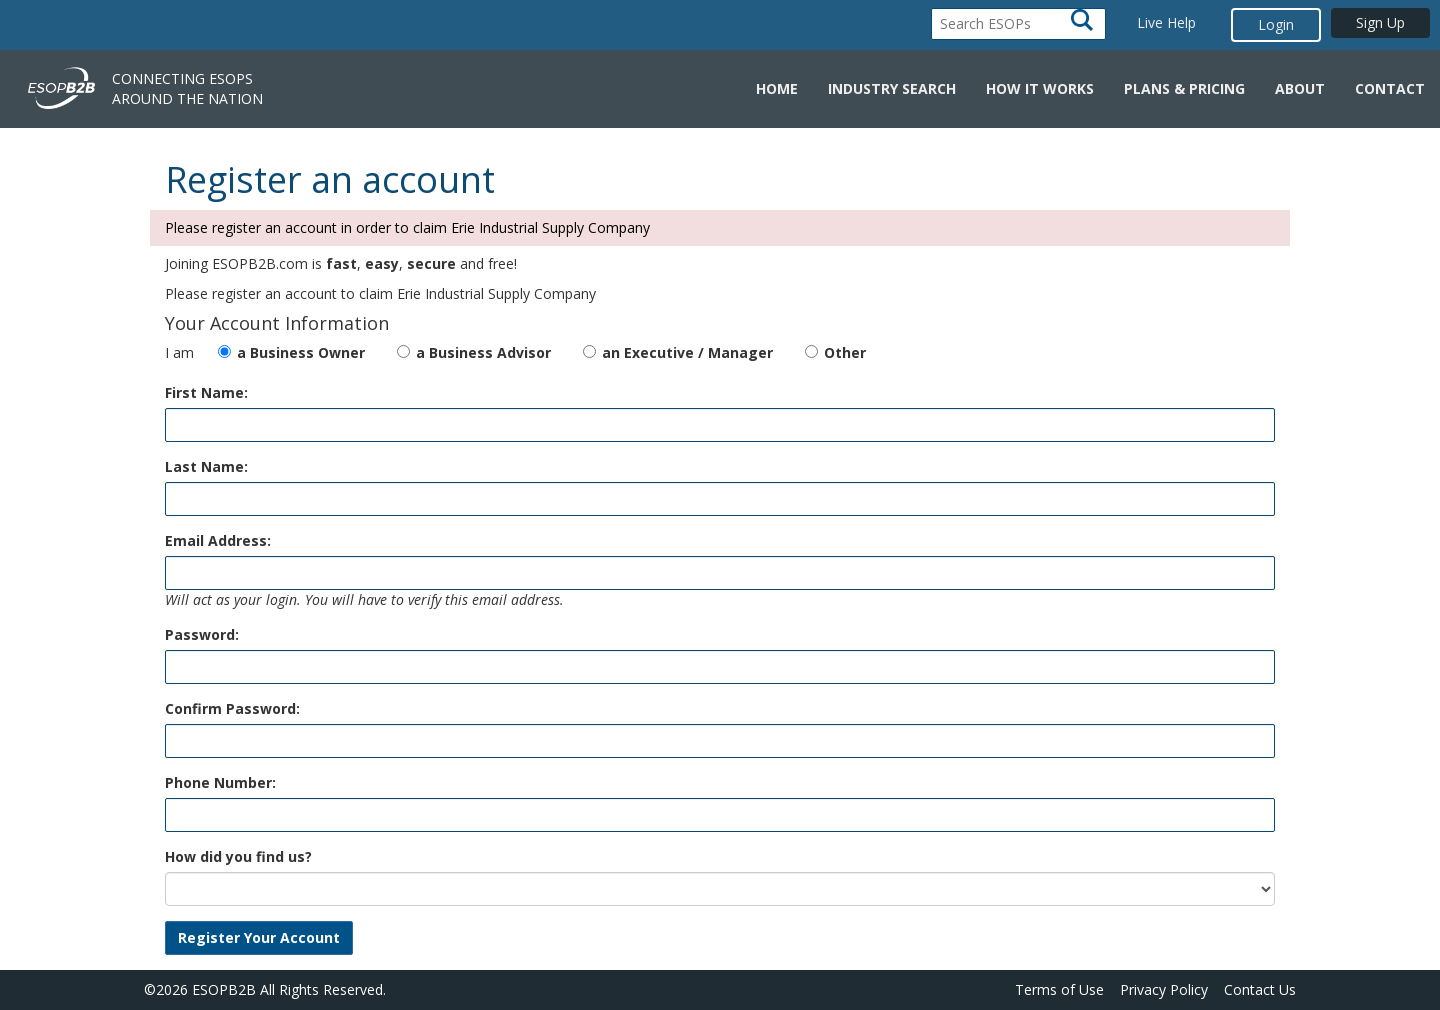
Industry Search (892, 88)
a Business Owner (301, 352)
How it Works (1040, 88)
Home (777, 88)
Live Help (1166, 22)
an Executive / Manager (687, 352)
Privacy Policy (1164, 989)
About (1300, 88)
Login (1276, 24)
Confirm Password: (232, 708)
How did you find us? (238, 856)
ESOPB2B (224, 989)
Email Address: (218, 540)
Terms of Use (1059, 989)
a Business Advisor (483, 352)
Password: (202, 634)
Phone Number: (220, 782)
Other (845, 352)
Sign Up (1380, 22)
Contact (1390, 88)
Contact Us (1260, 989)
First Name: (206, 392)
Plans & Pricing (1184, 88)
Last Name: (206, 466)
